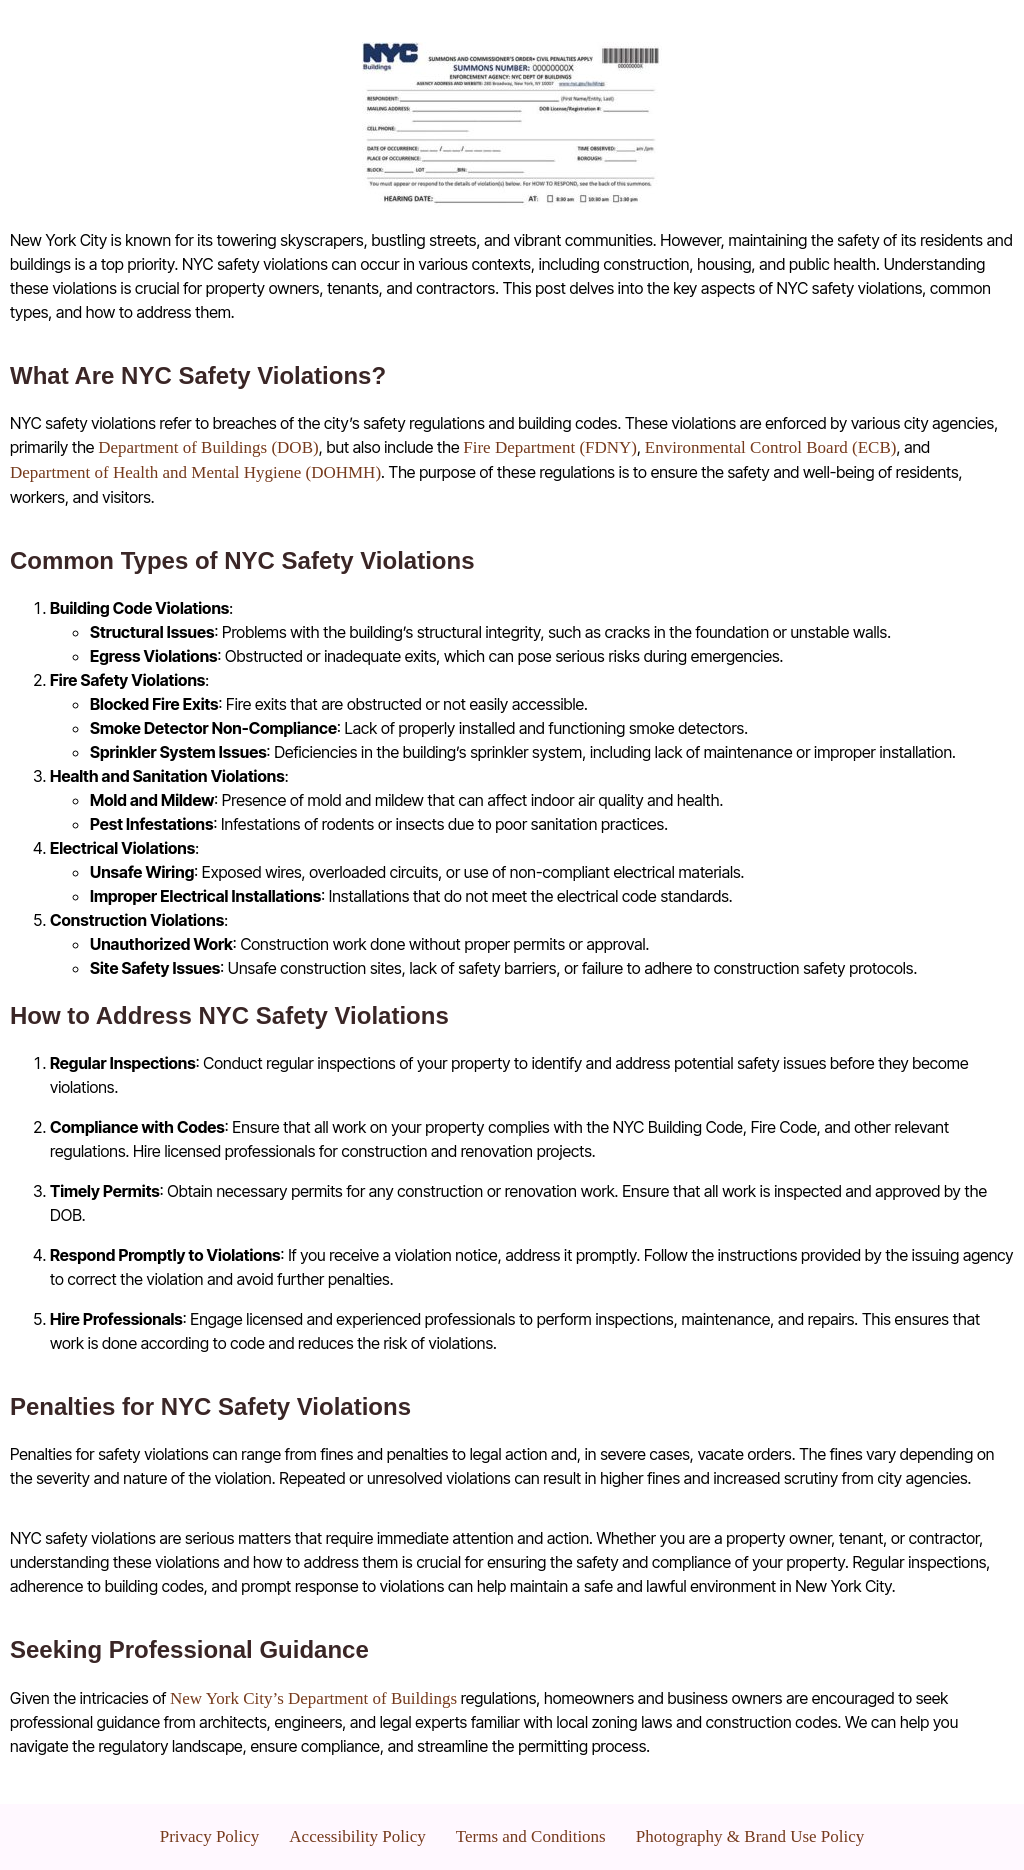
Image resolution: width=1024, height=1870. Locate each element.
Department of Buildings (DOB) (208, 447)
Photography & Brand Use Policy (750, 1836)
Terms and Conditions (531, 1836)
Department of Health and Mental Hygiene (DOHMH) (195, 472)
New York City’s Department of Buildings (313, 1698)
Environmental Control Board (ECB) (771, 447)
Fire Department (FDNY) (550, 447)
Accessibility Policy (357, 1836)
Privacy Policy (210, 1836)
